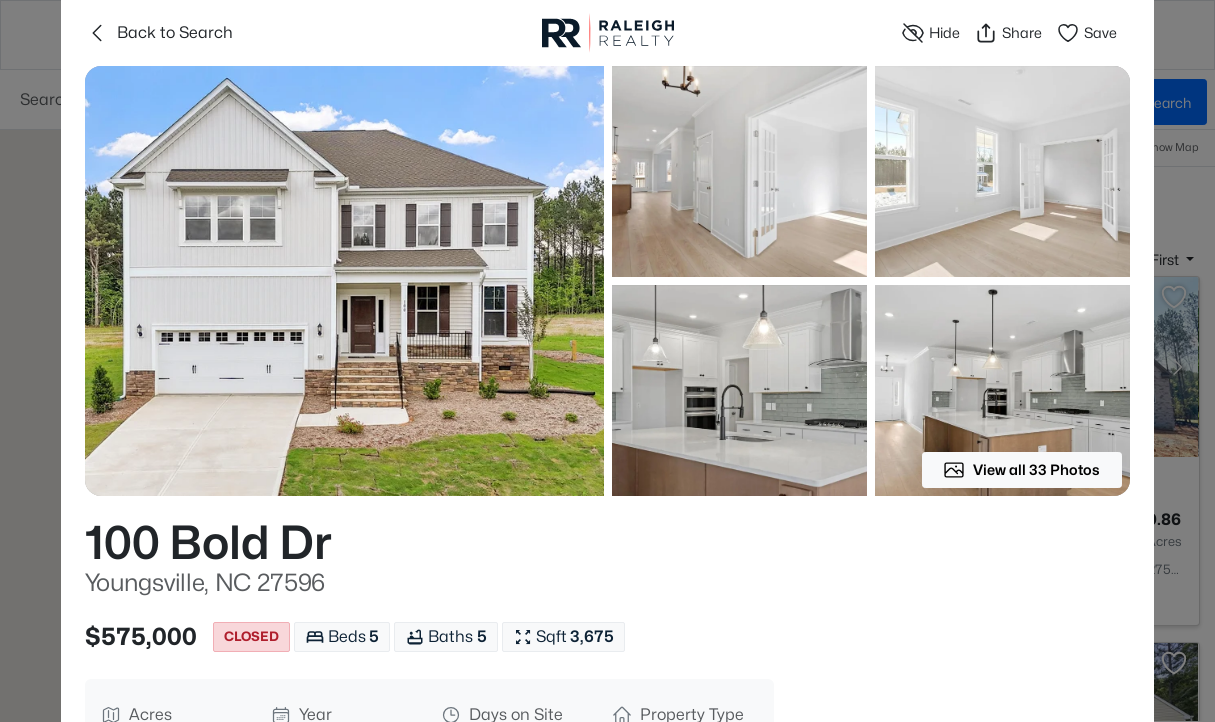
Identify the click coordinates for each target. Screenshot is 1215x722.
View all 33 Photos (1021, 470)
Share (1008, 33)
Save (1086, 33)
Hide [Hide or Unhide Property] (930, 33)
